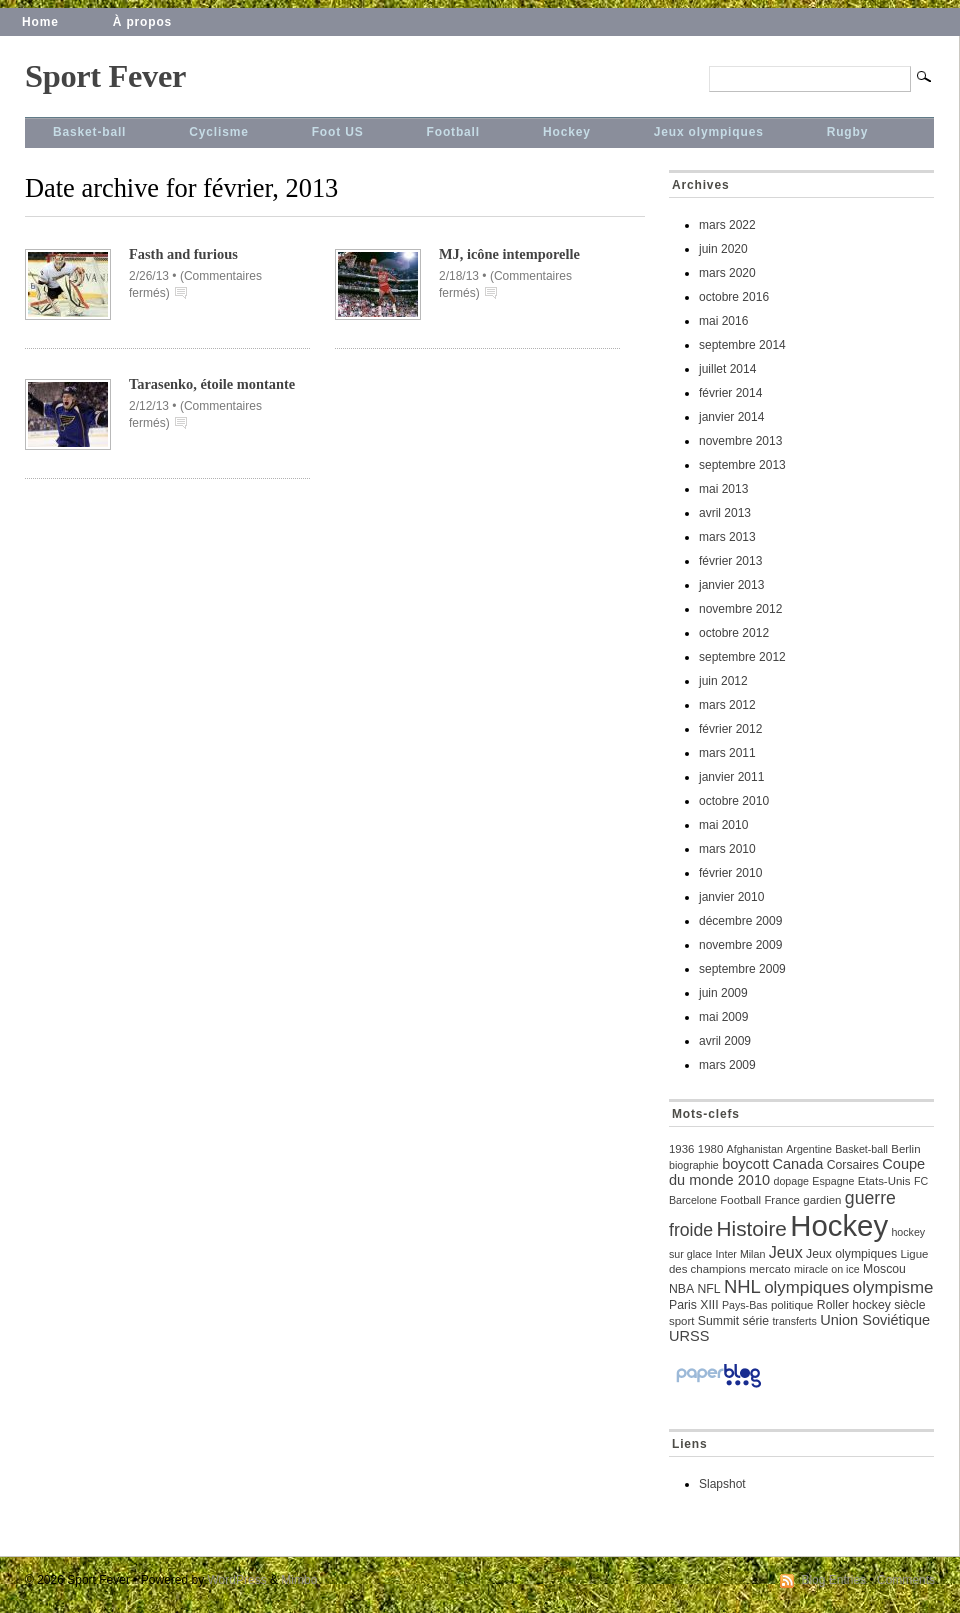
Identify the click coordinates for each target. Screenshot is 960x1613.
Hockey (567, 132)
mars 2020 (727, 273)
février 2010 (730, 873)
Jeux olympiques (709, 132)
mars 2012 (727, 705)
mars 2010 (727, 849)
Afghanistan (755, 1149)
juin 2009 (723, 993)
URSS (689, 1336)
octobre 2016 (734, 297)
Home (40, 22)
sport (681, 1321)
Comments (906, 1580)
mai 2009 (723, 1017)
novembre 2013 (740, 441)
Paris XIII (694, 1305)
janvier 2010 (731, 897)
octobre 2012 (734, 633)
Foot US (338, 132)
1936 (681, 1149)
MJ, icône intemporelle (509, 254)
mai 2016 (723, 321)
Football (453, 132)
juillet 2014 (727, 369)
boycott (745, 1164)
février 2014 (730, 393)
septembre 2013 (742, 465)
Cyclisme (218, 132)
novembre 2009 (740, 945)
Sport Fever (105, 76)
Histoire (752, 1228)
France (782, 1200)
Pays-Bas (745, 1305)
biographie (694, 1165)
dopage (791, 1181)
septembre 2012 (742, 657)
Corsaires (853, 1165)
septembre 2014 (742, 345)
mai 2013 (723, 489)
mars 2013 (727, 537)
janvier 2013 (731, 585)
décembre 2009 (740, 921)
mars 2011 (727, 753)
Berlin (905, 1149)
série (756, 1321)
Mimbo (299, 1580)
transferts (794, 1321)
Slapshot (722, 1484)
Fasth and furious (183, 254)
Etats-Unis (884, 1181)
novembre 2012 (740, 609)
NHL (742, 1286)
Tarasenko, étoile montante (212, 384)
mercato (769, 1269)
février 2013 (730, 561)
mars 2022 (727, 225)
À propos (142, 22)
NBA (681, 1289)
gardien (822, 1200)
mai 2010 (723, 825)
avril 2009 (725, 1041)
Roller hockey (854, 1305)
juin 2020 (723, 249)
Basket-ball (89, 132)
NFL (708, 1289)
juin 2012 (723, 681)
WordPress (237, 1580)
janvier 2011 (731, 777)
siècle (909, 1305)
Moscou (884, 1269)
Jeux (786, 1252)
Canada (797, 1164)
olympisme (893, 1287)
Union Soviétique (875, 1320)
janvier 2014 (731, 417)
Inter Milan (741, 1254)
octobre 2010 (734, 801)
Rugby (848, 132)
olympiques (806, 1287)
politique (792, 1305)
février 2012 (730, 729)
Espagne (833, 1181)
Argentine (809, 1149)
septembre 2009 (742, 969)
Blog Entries (833, 1580)
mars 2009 (727, 1065)
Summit (718, 1321)
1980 (710, 1149)
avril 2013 (725, 513)
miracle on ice (827, 1269)
